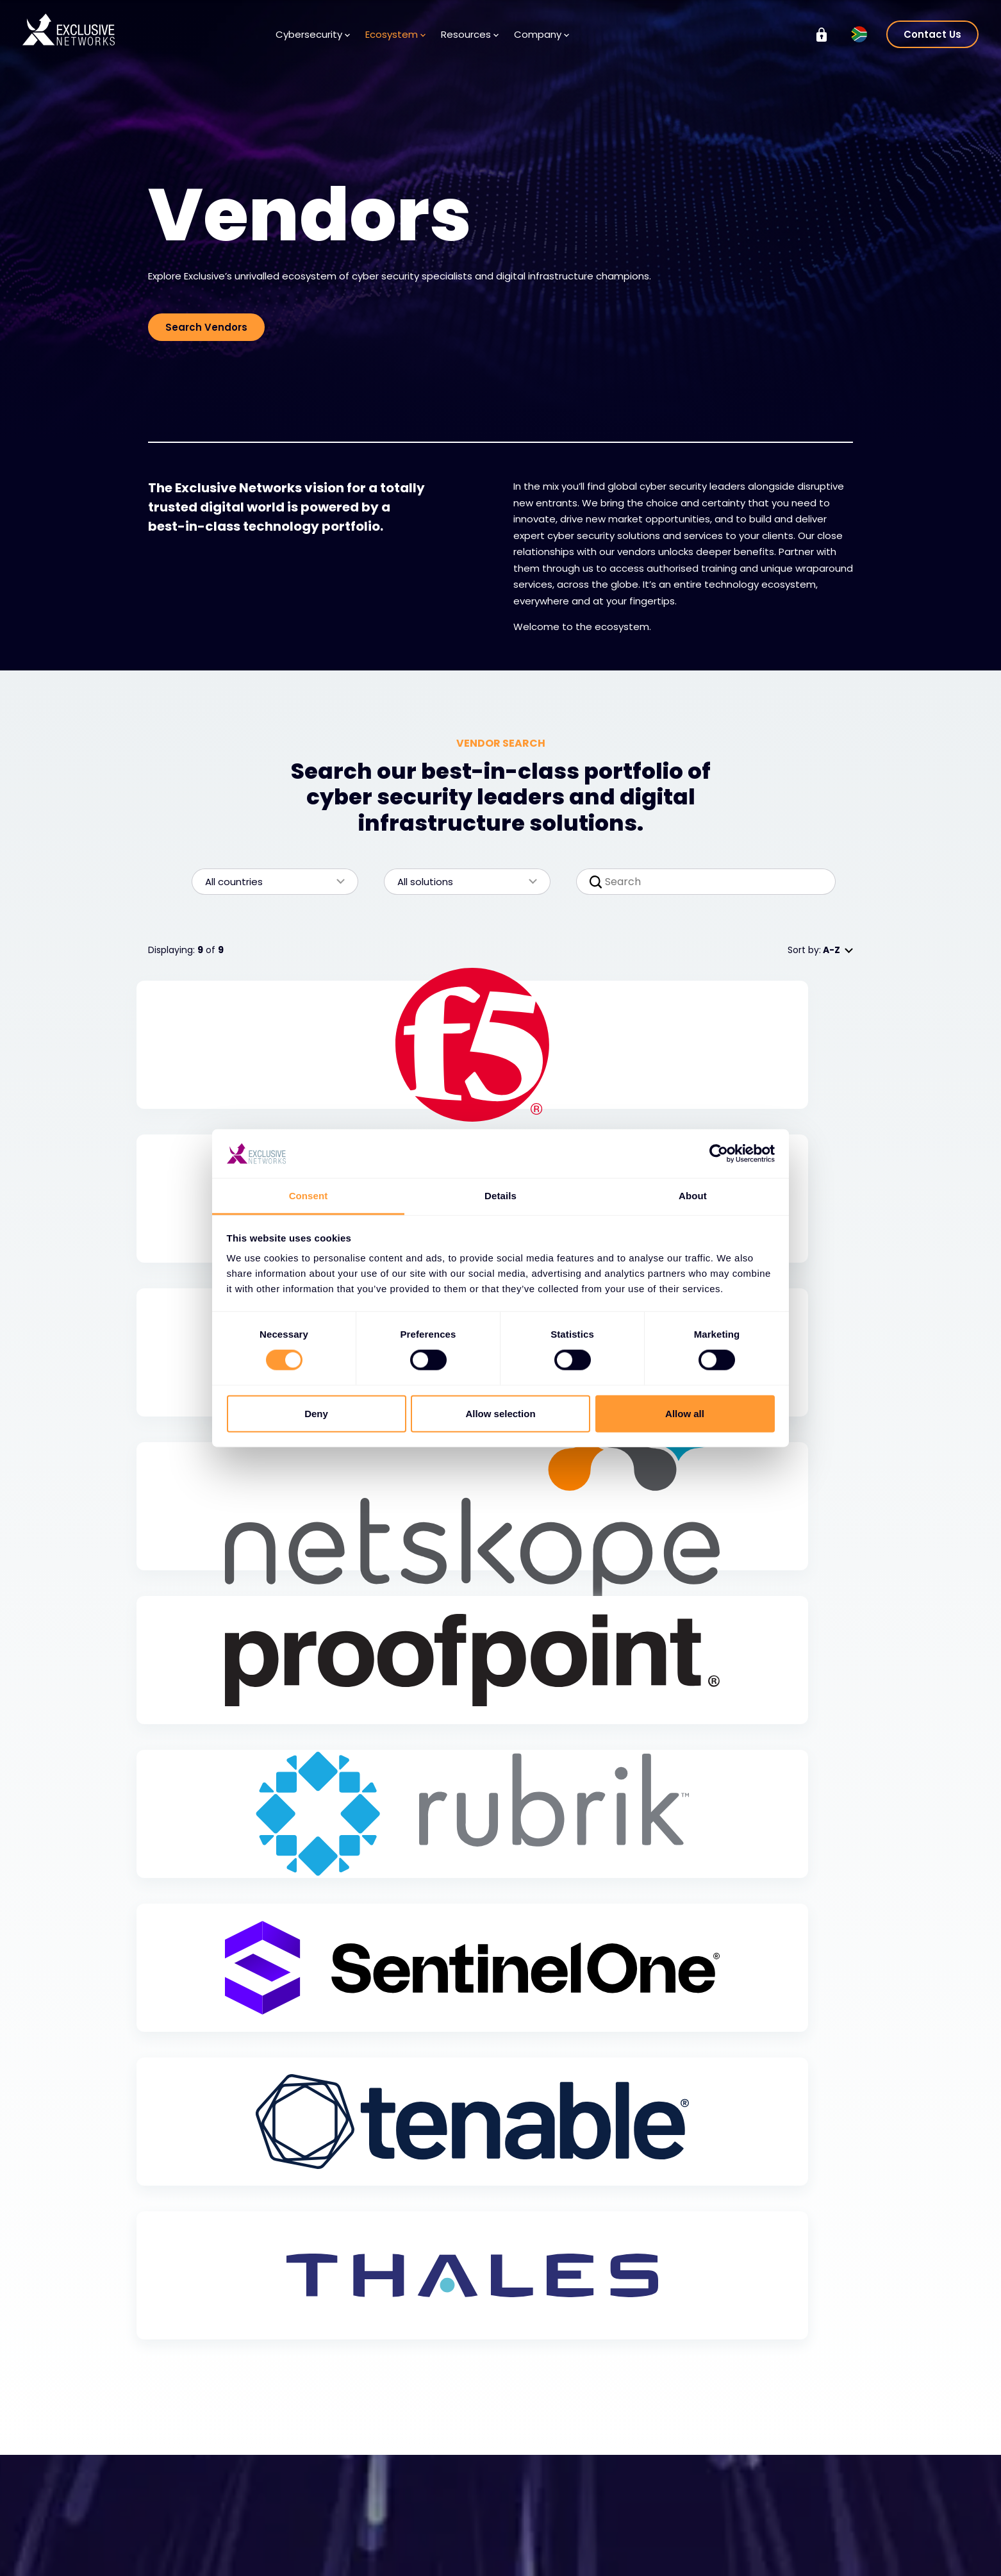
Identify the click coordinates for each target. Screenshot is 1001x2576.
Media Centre (434, 2517)
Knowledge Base (440, 2498)
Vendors (301, 2498)
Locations (547, 2555)
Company (541, 34)
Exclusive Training (784, 2478)
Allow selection (500, 1413)
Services (179, 2517)
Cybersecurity (313, 34)
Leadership (550, 2536)
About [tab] (693, 1195)
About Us (546, 2498)
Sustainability (774, 2516)
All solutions (460, 881)
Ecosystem (395, 34)
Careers (543, 2517)
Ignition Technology (789, 2554)
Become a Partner (323, 2536)
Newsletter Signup (444, 2536)
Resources (470, 34)
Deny (316, 1413)
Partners (301, 2517)
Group (763, 2454)
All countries (268, 881)
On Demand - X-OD (790, 2535)
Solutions (181, 2498)
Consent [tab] (308, 1195)
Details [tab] (500, 1195)
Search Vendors (206, 327)
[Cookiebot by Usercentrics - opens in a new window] (719, 1153)
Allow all (684, 1413)
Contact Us (932, 34)
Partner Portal (306, 2556)
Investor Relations (784, 2497)
